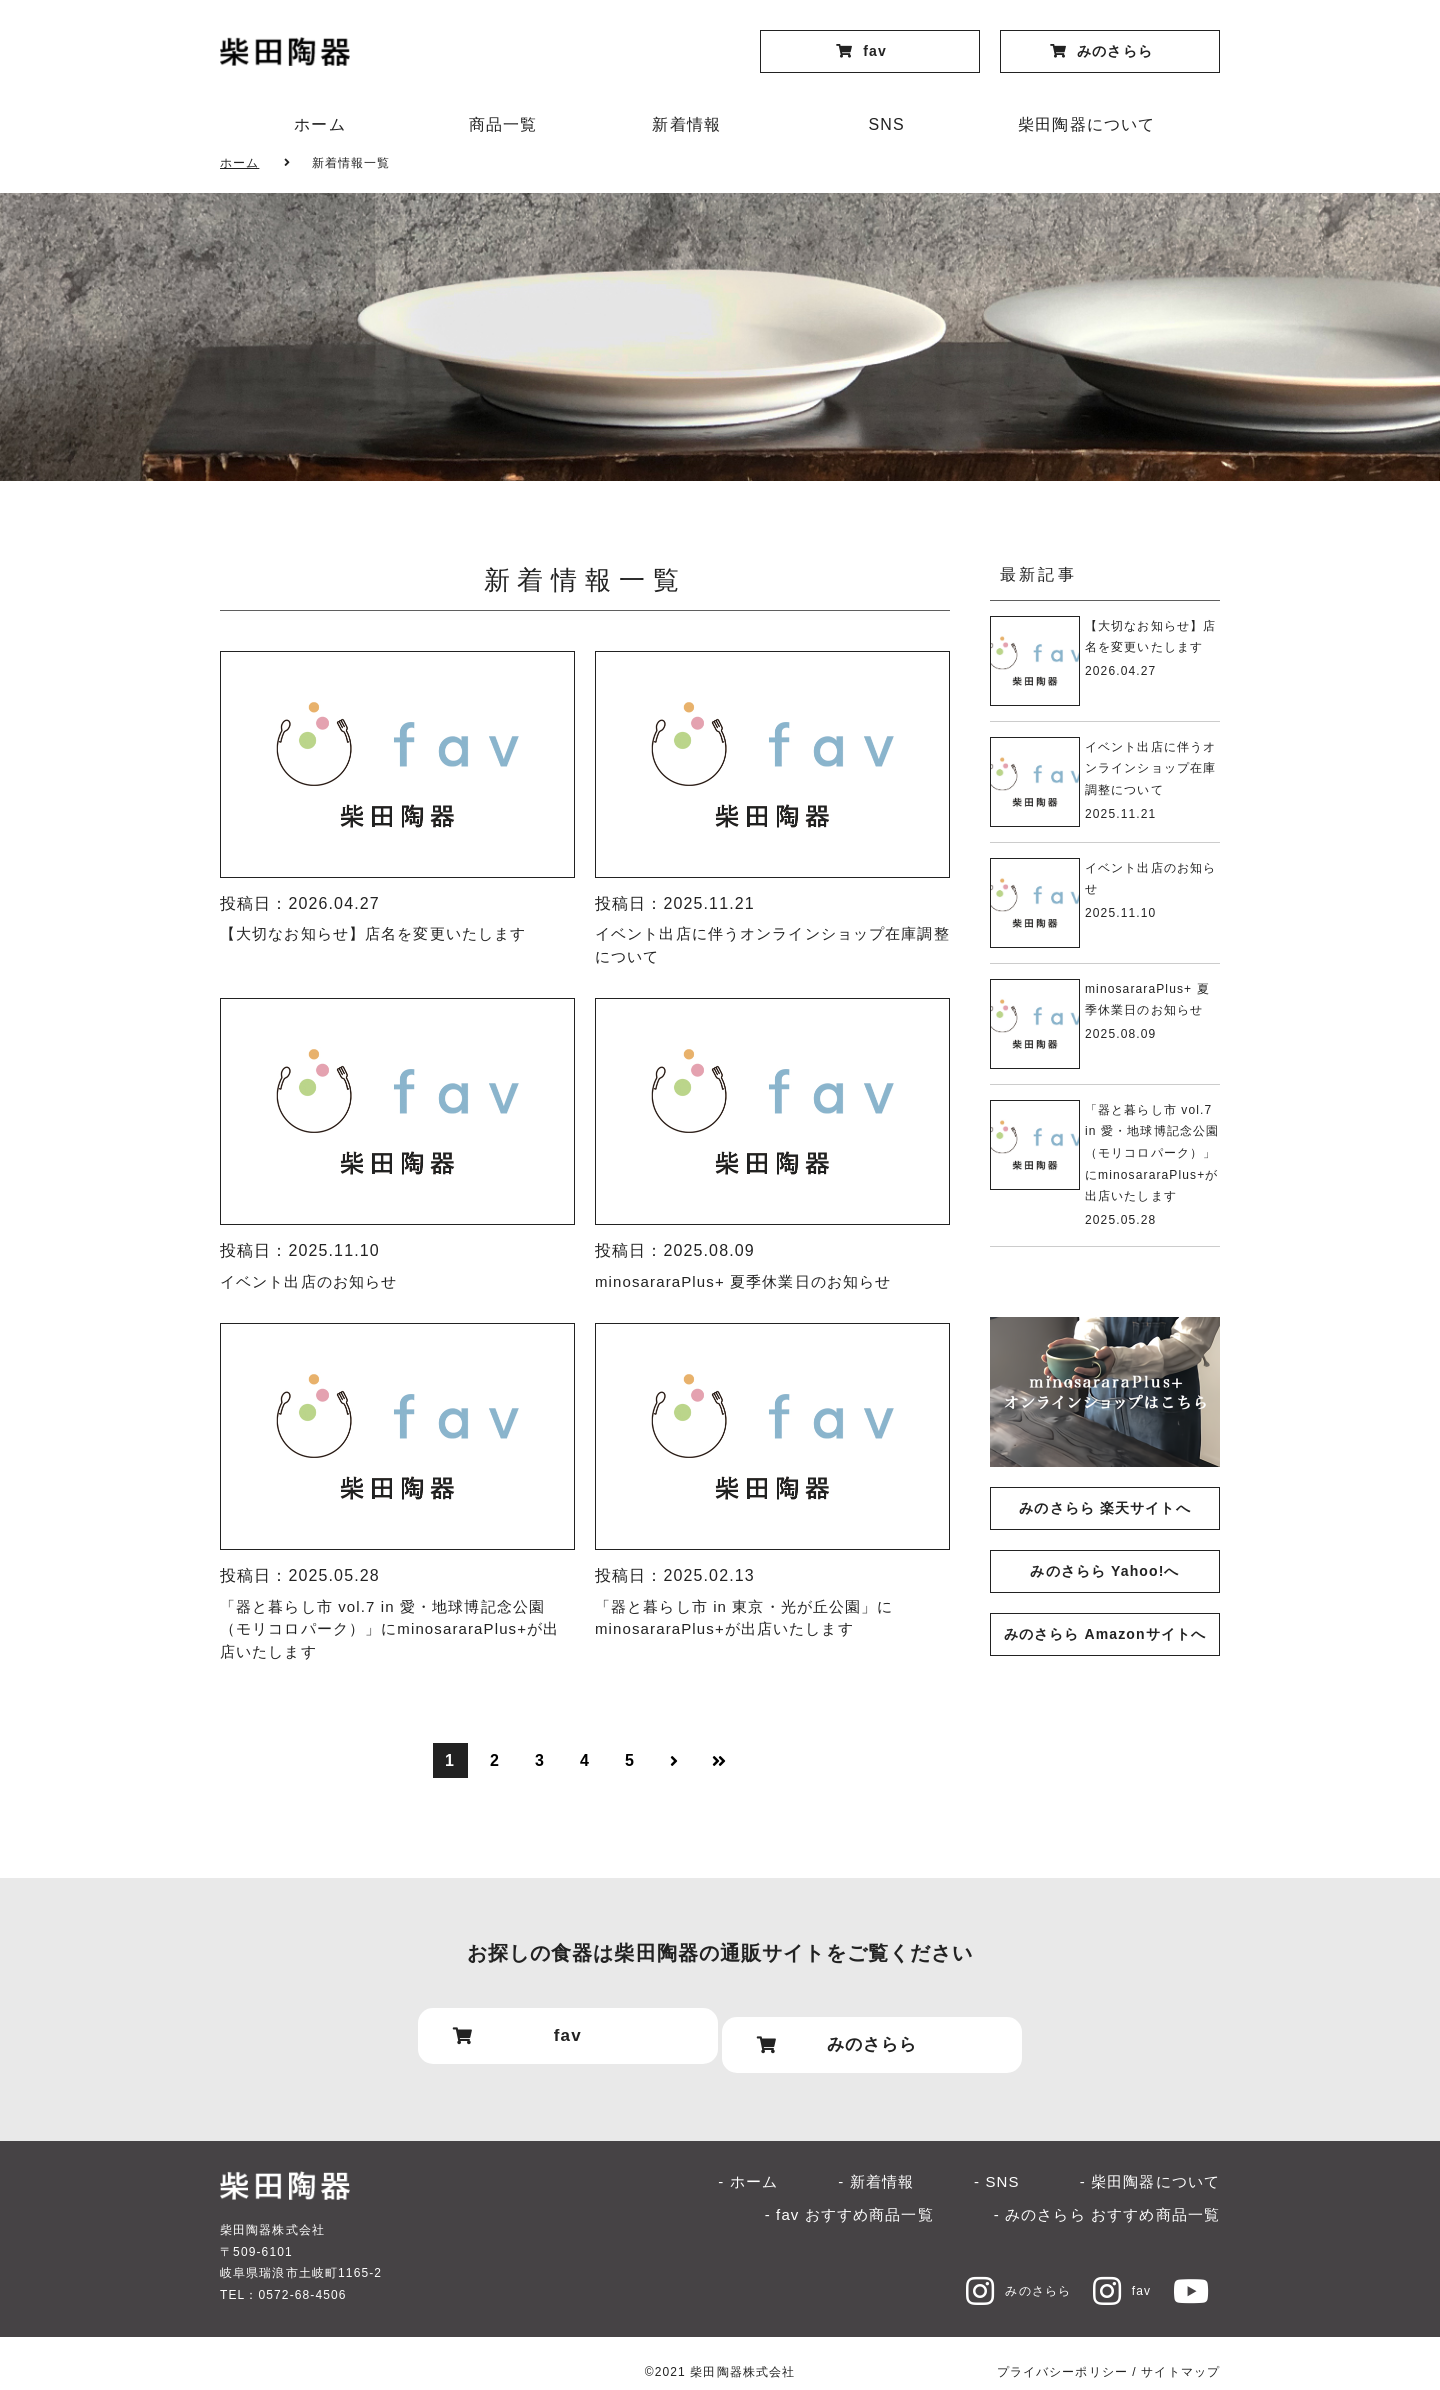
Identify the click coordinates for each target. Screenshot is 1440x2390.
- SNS (997, 2164)
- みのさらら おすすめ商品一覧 (1107, 2196)
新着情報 (686, 124)
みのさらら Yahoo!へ (1104, 1571)
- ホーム (748, 2164)
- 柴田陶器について (1150, 2164)
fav (1108, 2273)
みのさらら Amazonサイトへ (1105, 1634)
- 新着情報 (876, 2164)
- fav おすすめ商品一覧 (849, 2196)
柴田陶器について (1086, 124)
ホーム (319, 124)
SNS (887, 124)
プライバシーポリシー (1062, 2354)
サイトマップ (1180, 2354)
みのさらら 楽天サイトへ (1104, 1508)
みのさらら (992, 2273)
